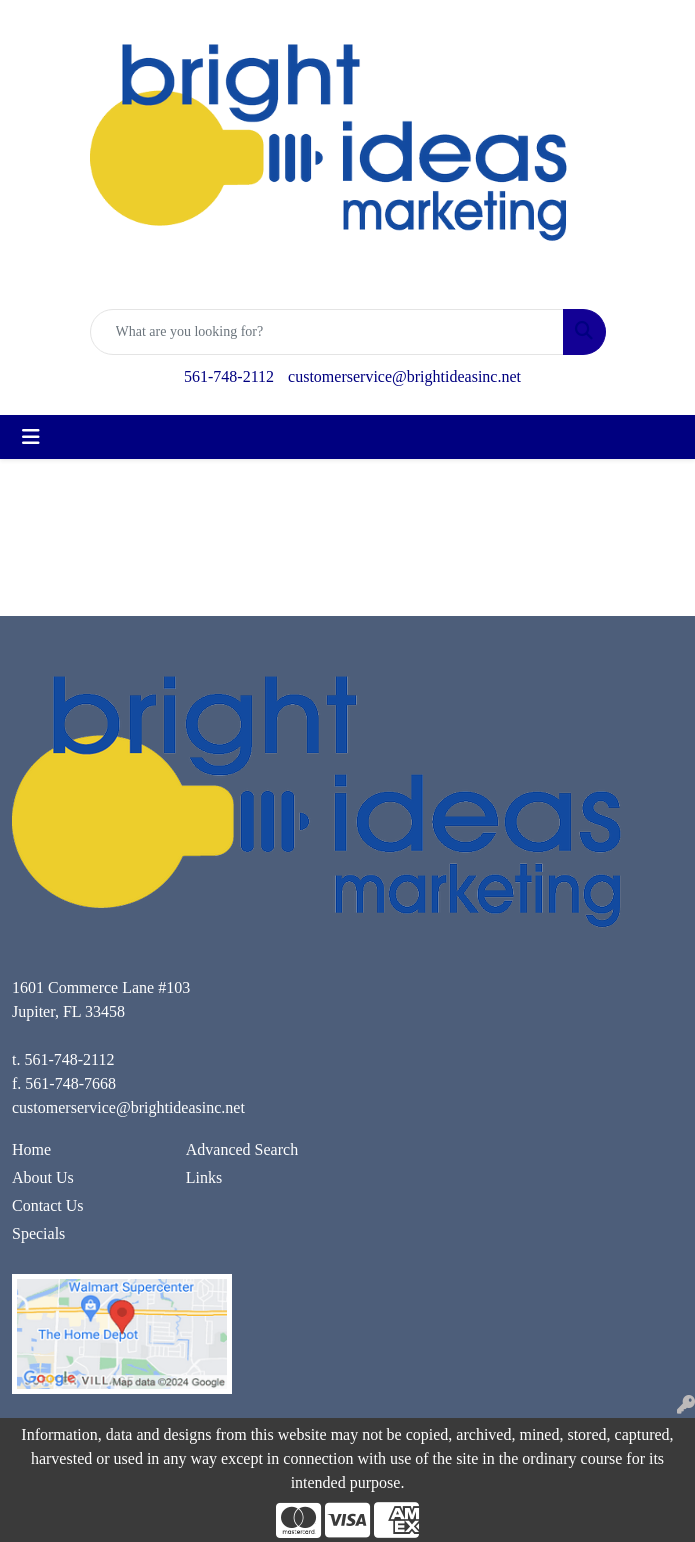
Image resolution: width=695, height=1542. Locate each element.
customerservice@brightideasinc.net (404, 376)
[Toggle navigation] (31, 437)
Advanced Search (242, 1149)
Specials (38, 1233)
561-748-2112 (229, 376)
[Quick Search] (327, 332)
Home (31, 1149)
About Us (43, 1177)
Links (204, 1177)
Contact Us (48, 1205)
